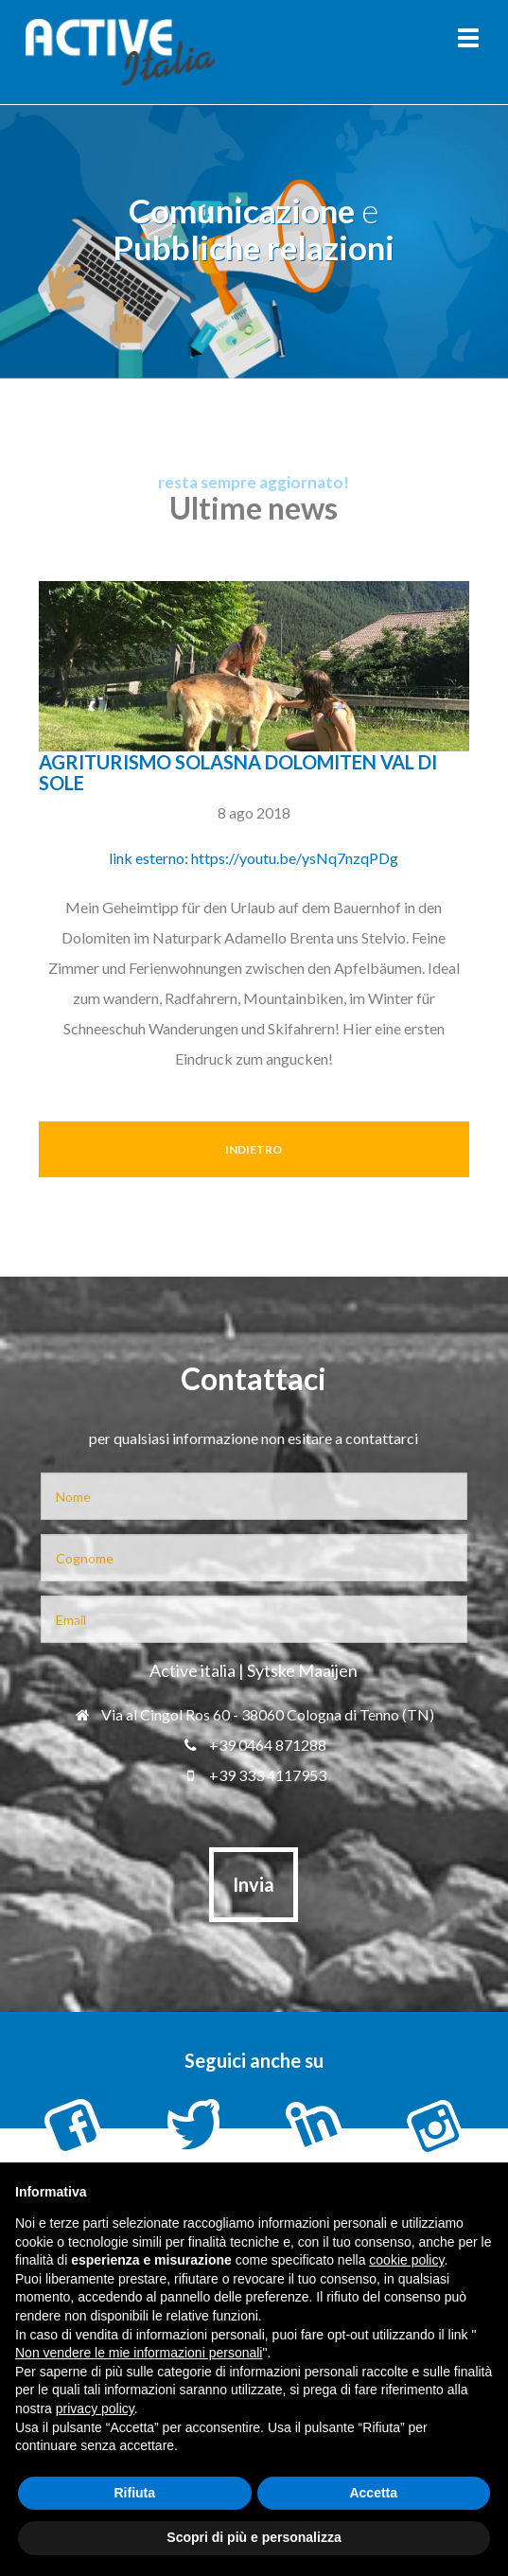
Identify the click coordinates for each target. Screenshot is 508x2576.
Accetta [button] (373, 2492)
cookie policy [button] (406, 2259)
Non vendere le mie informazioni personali (138, 2352)
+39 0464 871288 (253, 1745)
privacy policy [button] (95, 2408)
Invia (253, 1884)
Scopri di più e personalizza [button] (253, 2537)
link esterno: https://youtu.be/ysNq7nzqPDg (253, 858)
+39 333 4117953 (253, 1775)
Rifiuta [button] (134, 2492)
